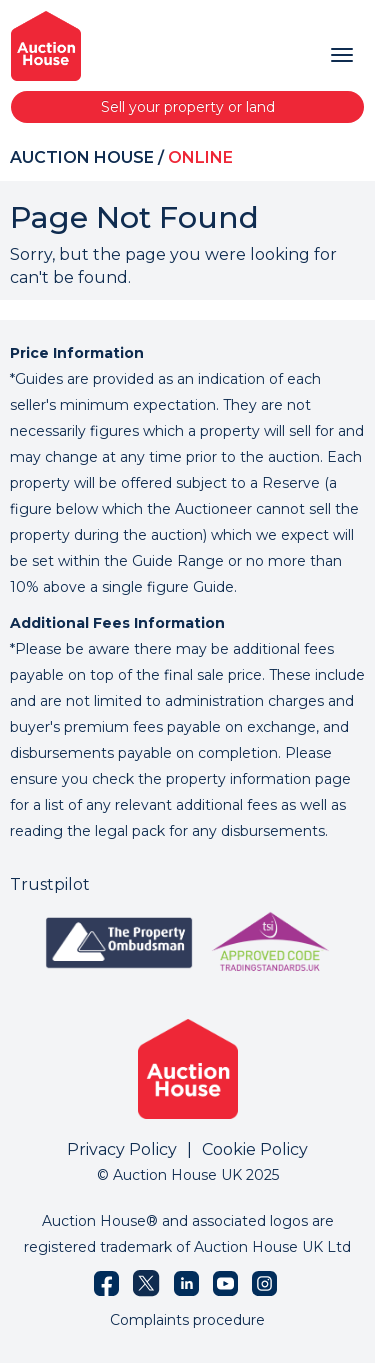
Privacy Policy (122, 1149)
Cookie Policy (255, 1149)
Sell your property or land (188, 107)
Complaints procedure (187, 1320)
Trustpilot (50, 884)
